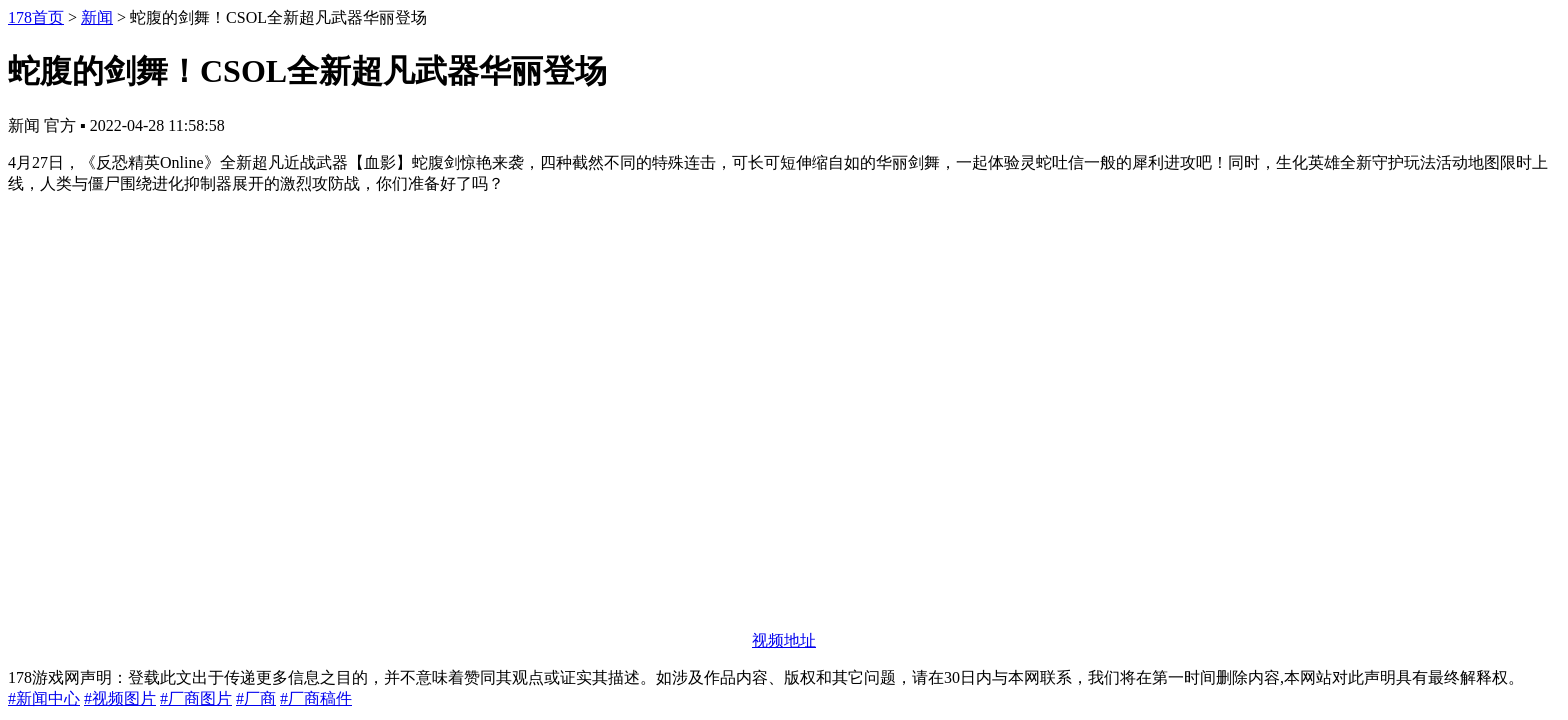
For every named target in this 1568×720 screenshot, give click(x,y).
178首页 (36, 17)
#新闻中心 (44, 698)
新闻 (97, 17)
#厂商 (256, 698)
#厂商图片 (196, 698)
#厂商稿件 (316, 698)
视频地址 (784, 640)
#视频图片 (120, 698)
